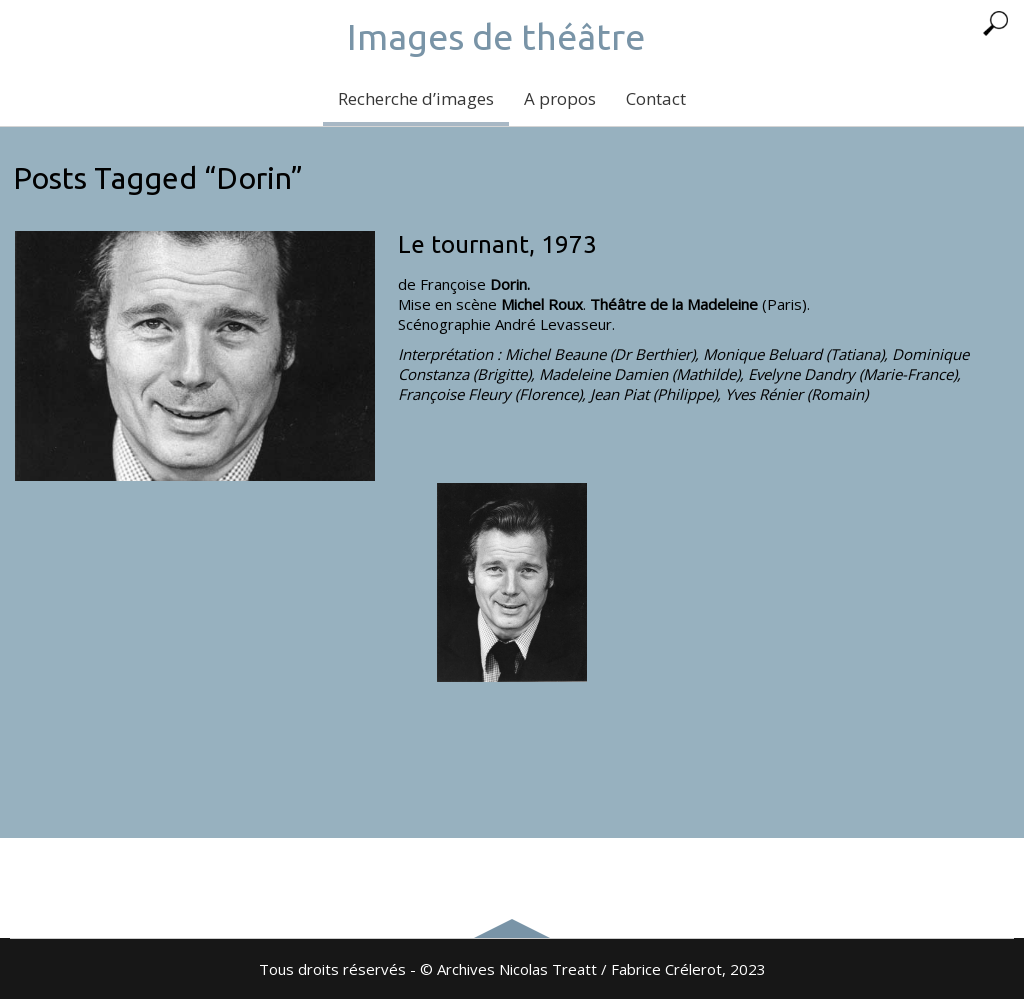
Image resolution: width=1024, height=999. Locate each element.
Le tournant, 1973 (497, 244)
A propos (560, 98)
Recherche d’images (416, 98)
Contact (656, 98)
